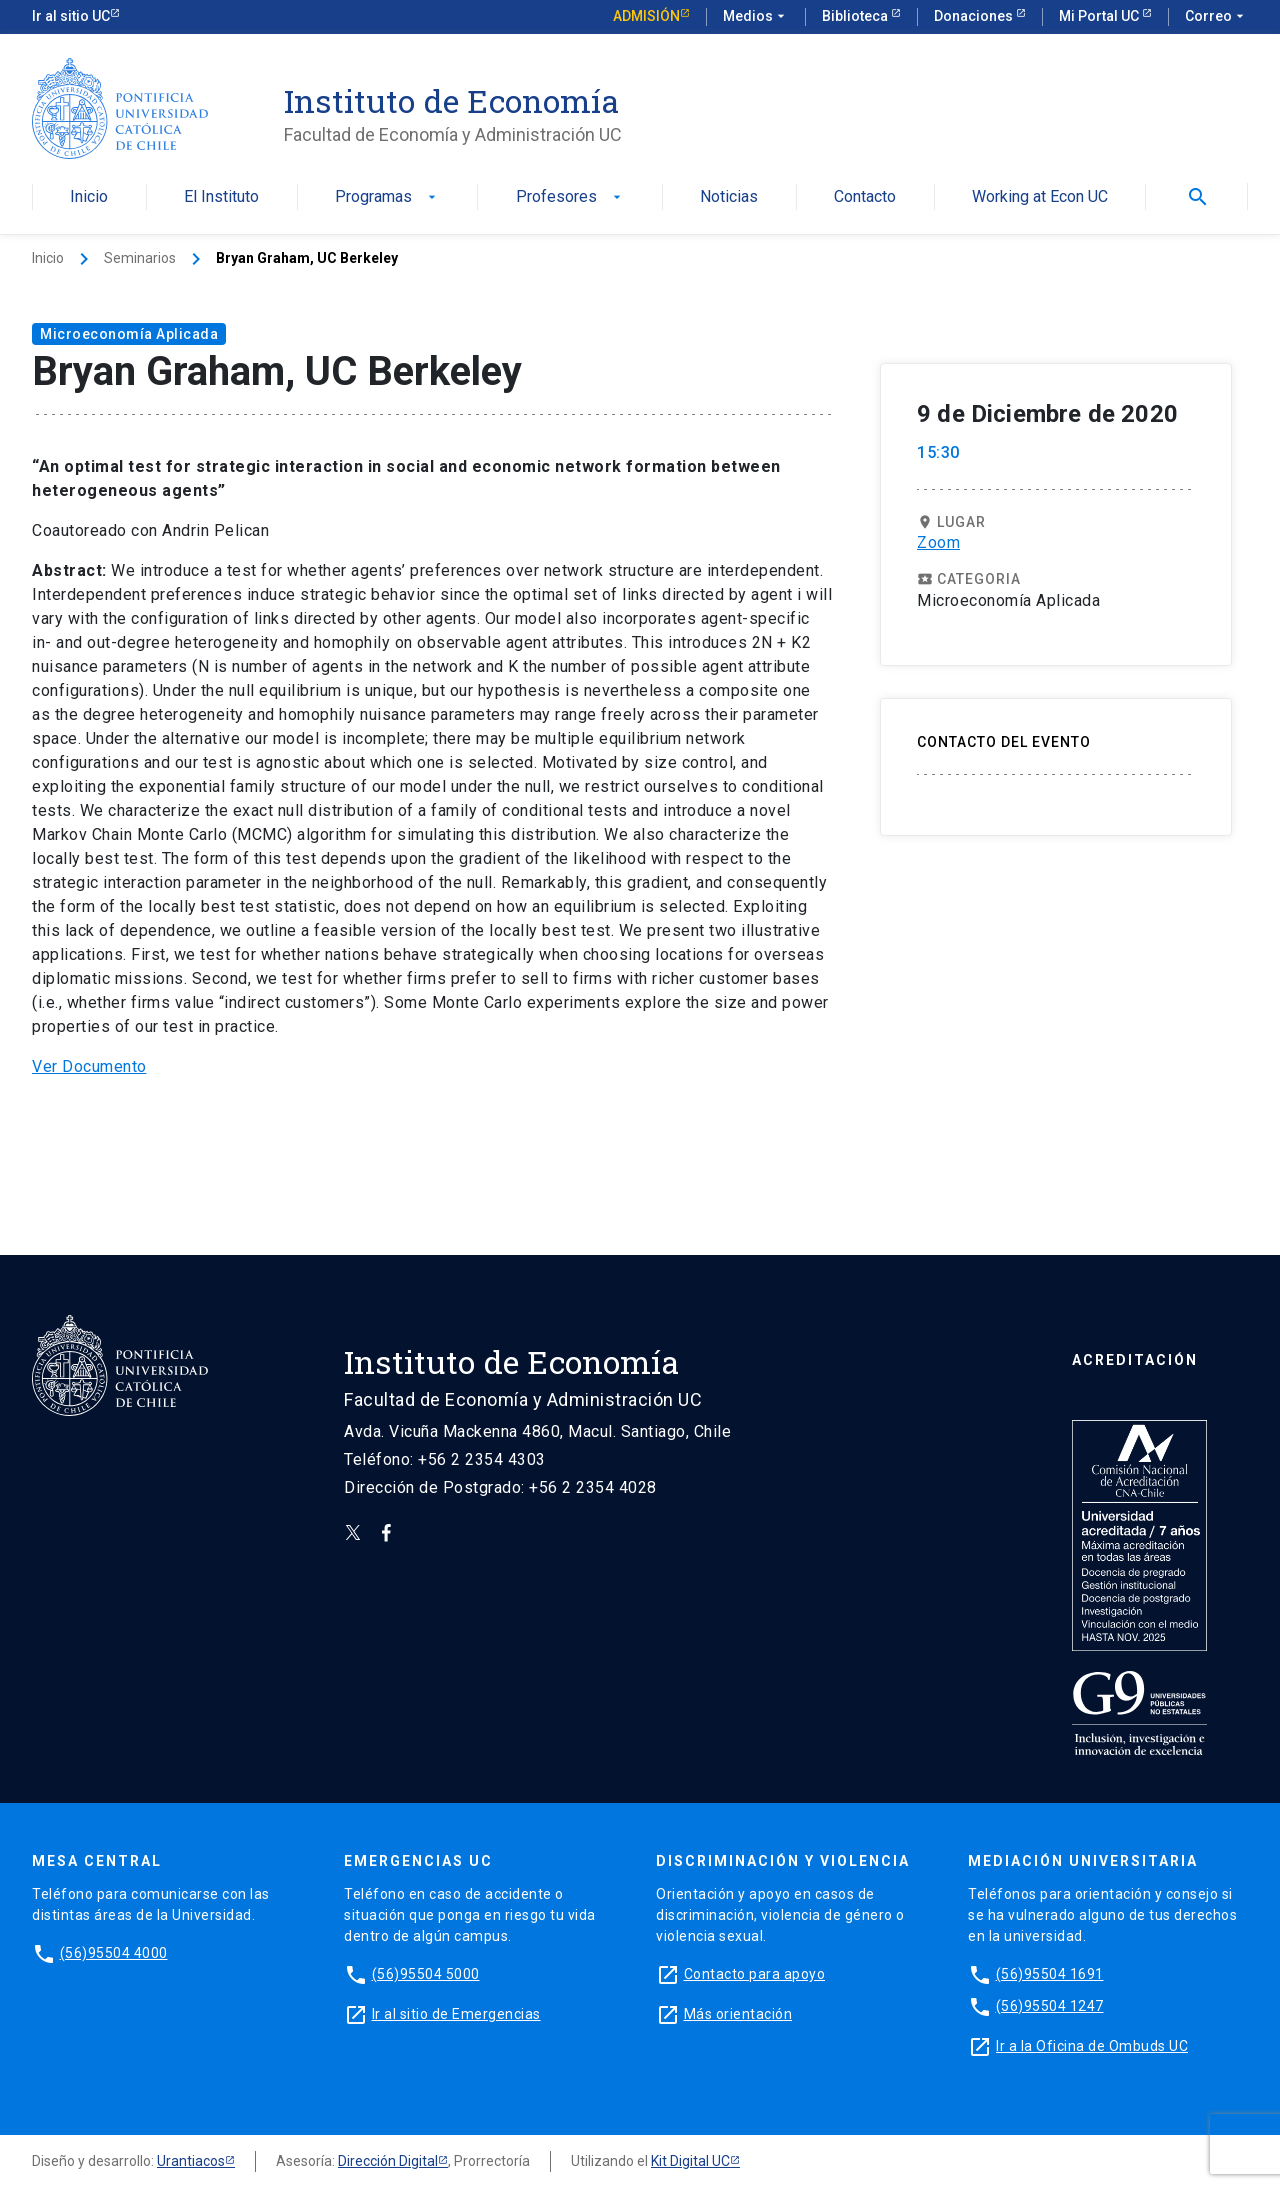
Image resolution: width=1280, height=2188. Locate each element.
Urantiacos (191, 2161)
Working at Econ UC (1040, 197)
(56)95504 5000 (426, 1974)
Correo (1216, 17)
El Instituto (221, 197)
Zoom (938, 542)
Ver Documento (89, 1066)
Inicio (89, 197)
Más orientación (738, 2014)
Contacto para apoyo (755, 1974)
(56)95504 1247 (1050, 2006)
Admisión (646, 16)
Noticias (729, 197)
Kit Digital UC (690, 2161)
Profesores (570, 197)
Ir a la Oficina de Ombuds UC (1092, 2046)
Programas (387, 197)
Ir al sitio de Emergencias (456, 2014)
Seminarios (140, 258)
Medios (756, 17)
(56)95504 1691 (1050, 1974)
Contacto (865, 197)
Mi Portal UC (1100, 16)
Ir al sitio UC (71, 16)
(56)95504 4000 (114, 1953)
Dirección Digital (388, 2161)
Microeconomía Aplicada (129, 334)
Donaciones (975, 16)
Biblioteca (856, 16)
